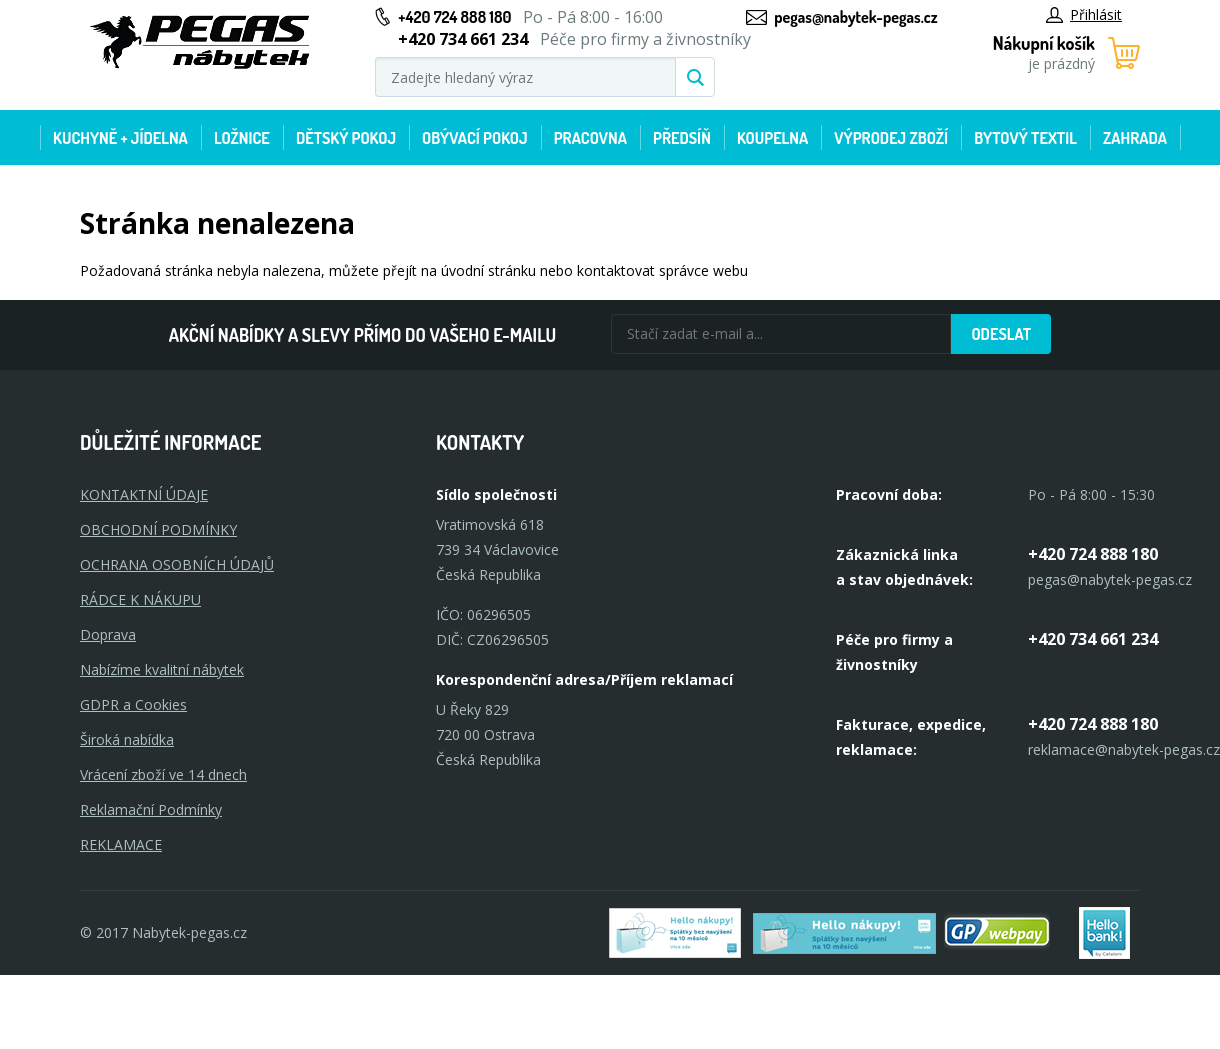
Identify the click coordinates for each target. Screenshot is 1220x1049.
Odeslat (1001, 334)
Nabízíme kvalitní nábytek (162, 669)
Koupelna (772, 138)
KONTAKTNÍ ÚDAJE (144, 494)
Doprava (108, 634)
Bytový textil (1025, 138)
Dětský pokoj (346, 138)
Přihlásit (1084, 14)
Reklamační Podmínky (151, 809)
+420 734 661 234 (1093, 639)
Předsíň (682, 138)
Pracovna (590, 138)
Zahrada (1135, 138)
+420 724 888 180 (454, 17)
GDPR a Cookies (133, 704)
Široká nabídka (127, 739)
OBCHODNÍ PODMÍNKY (158, 529)
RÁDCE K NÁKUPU (140, 599)
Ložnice (242, 138)
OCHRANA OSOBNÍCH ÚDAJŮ (177, 564)
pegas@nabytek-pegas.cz (855, 17)
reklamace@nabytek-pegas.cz (1124, 749)
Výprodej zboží (891, 138)
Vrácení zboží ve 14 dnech (163, 774)
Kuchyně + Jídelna (120, 138)
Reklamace (121, 844)
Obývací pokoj (475, 138)
